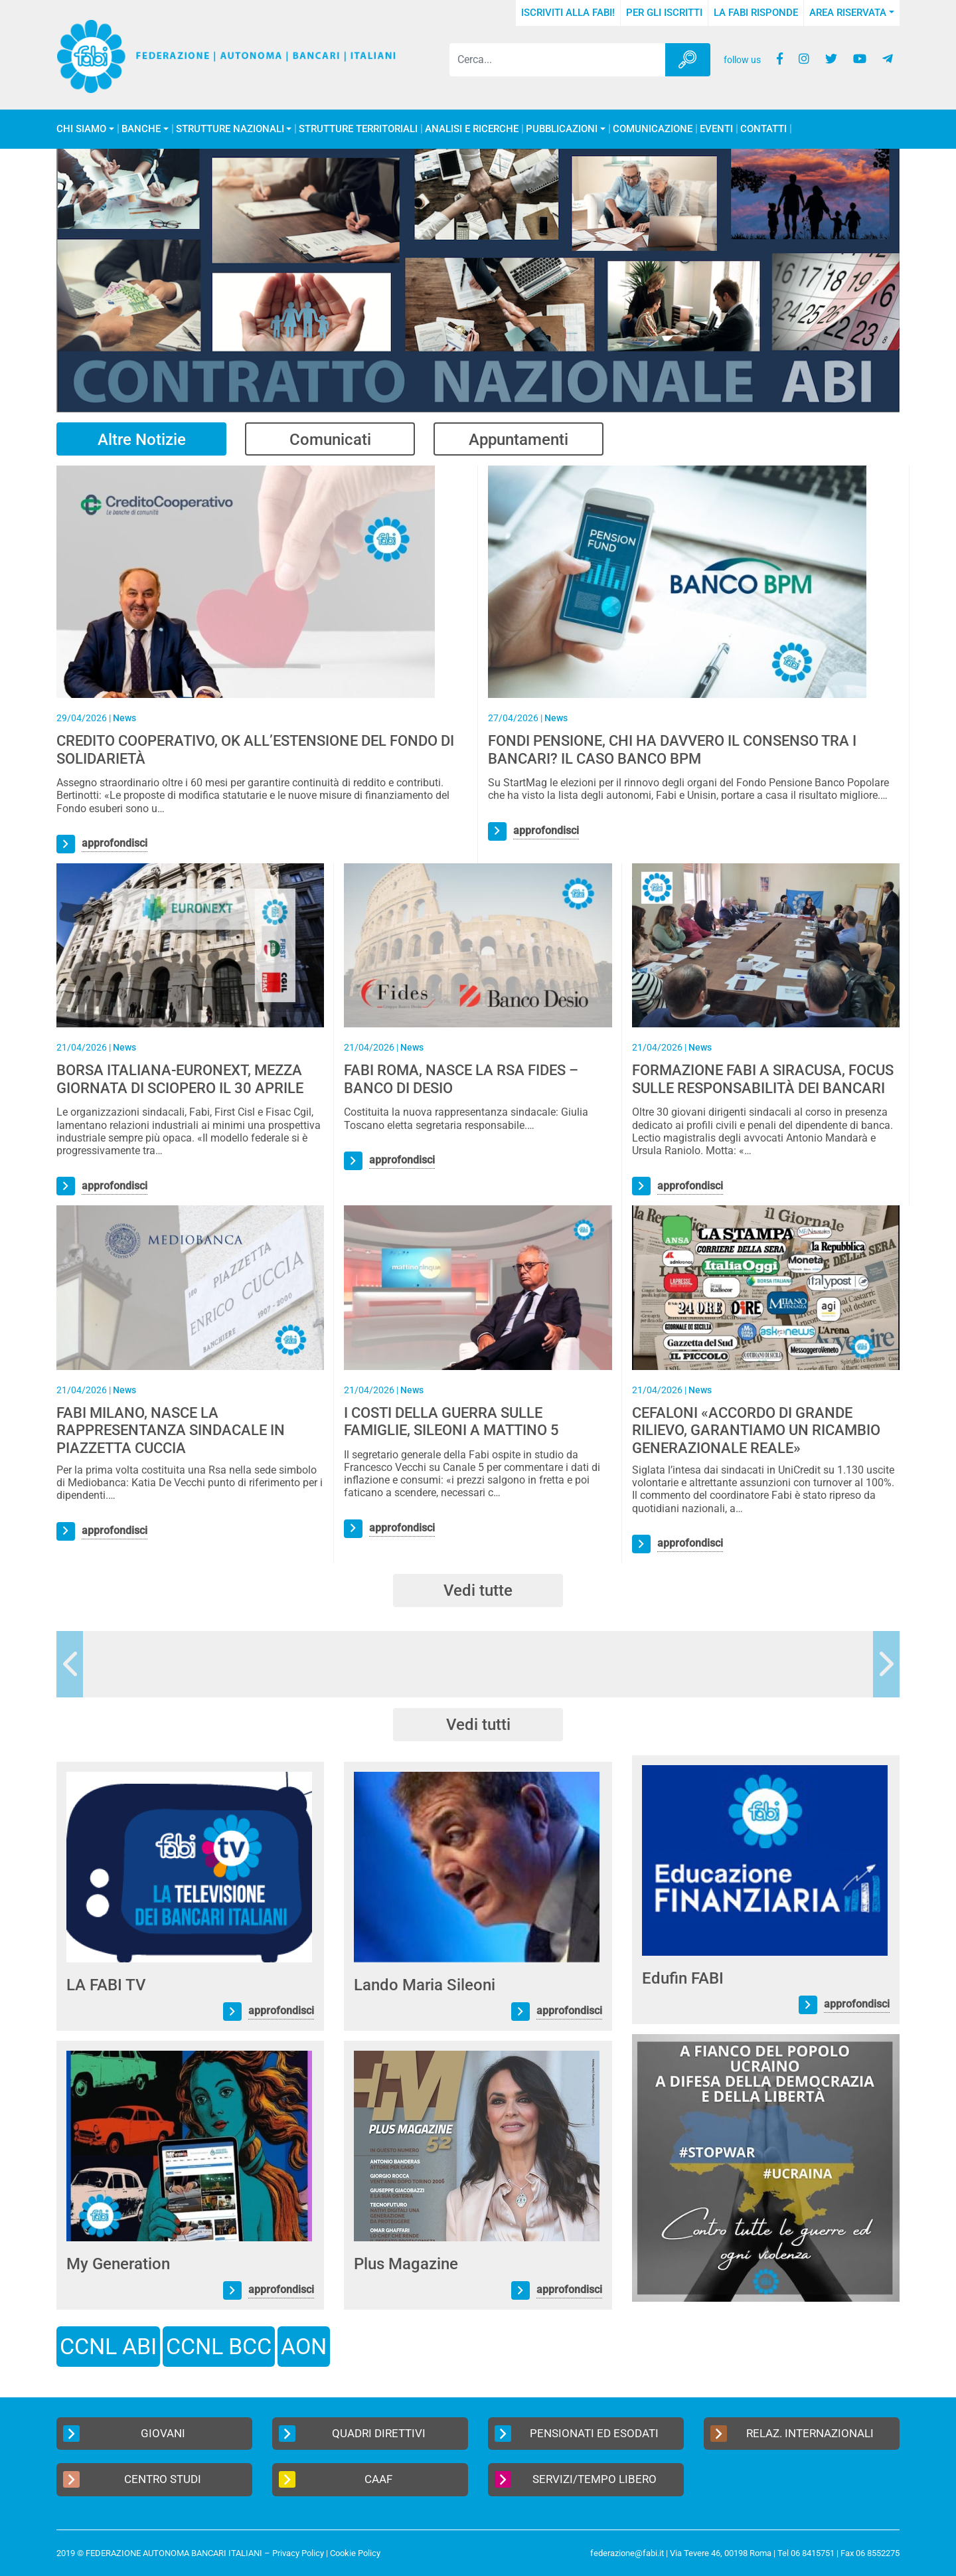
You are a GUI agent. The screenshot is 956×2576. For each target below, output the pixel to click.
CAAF (335, 2479)
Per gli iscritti (664, 13)
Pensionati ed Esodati (577, 2433)
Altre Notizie (142, 439)
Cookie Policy (355, 2553)
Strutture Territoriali (358, 129)
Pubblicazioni (562, 129)
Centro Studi (132, 2479)
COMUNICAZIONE (652, 129)
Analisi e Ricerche (471, 129)
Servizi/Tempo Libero (576, 2479)
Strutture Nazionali (230, 129)
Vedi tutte (478, 1590)
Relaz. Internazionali (792, 2433)
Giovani (124, 2433)
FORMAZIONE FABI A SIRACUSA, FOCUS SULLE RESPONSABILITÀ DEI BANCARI (763, 1079)
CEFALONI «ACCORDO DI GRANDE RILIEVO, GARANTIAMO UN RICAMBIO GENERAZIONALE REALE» (756, 1430)
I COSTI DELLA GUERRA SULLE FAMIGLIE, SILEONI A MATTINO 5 (451, 1421)
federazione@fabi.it (627, 2553)
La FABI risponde (756, 13)
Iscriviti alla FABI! (568, 13)
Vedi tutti (478, 1724)
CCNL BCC (219, 2346)
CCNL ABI (108, 2346)
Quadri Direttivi (352, 2433)
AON (304, 2346)
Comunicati (330, 439)
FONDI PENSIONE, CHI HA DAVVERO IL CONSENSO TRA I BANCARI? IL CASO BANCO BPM (672, 749)
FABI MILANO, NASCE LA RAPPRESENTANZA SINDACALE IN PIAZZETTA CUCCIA (170, 1430)
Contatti (763, 129)
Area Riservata (847, 13)
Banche (141, 129)
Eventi (716, 129)
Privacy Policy (298, 2553)
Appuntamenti (518, 439)
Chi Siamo (81, 129)
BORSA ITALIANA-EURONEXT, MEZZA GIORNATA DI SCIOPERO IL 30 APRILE (179, 1079)
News (124, 718)
